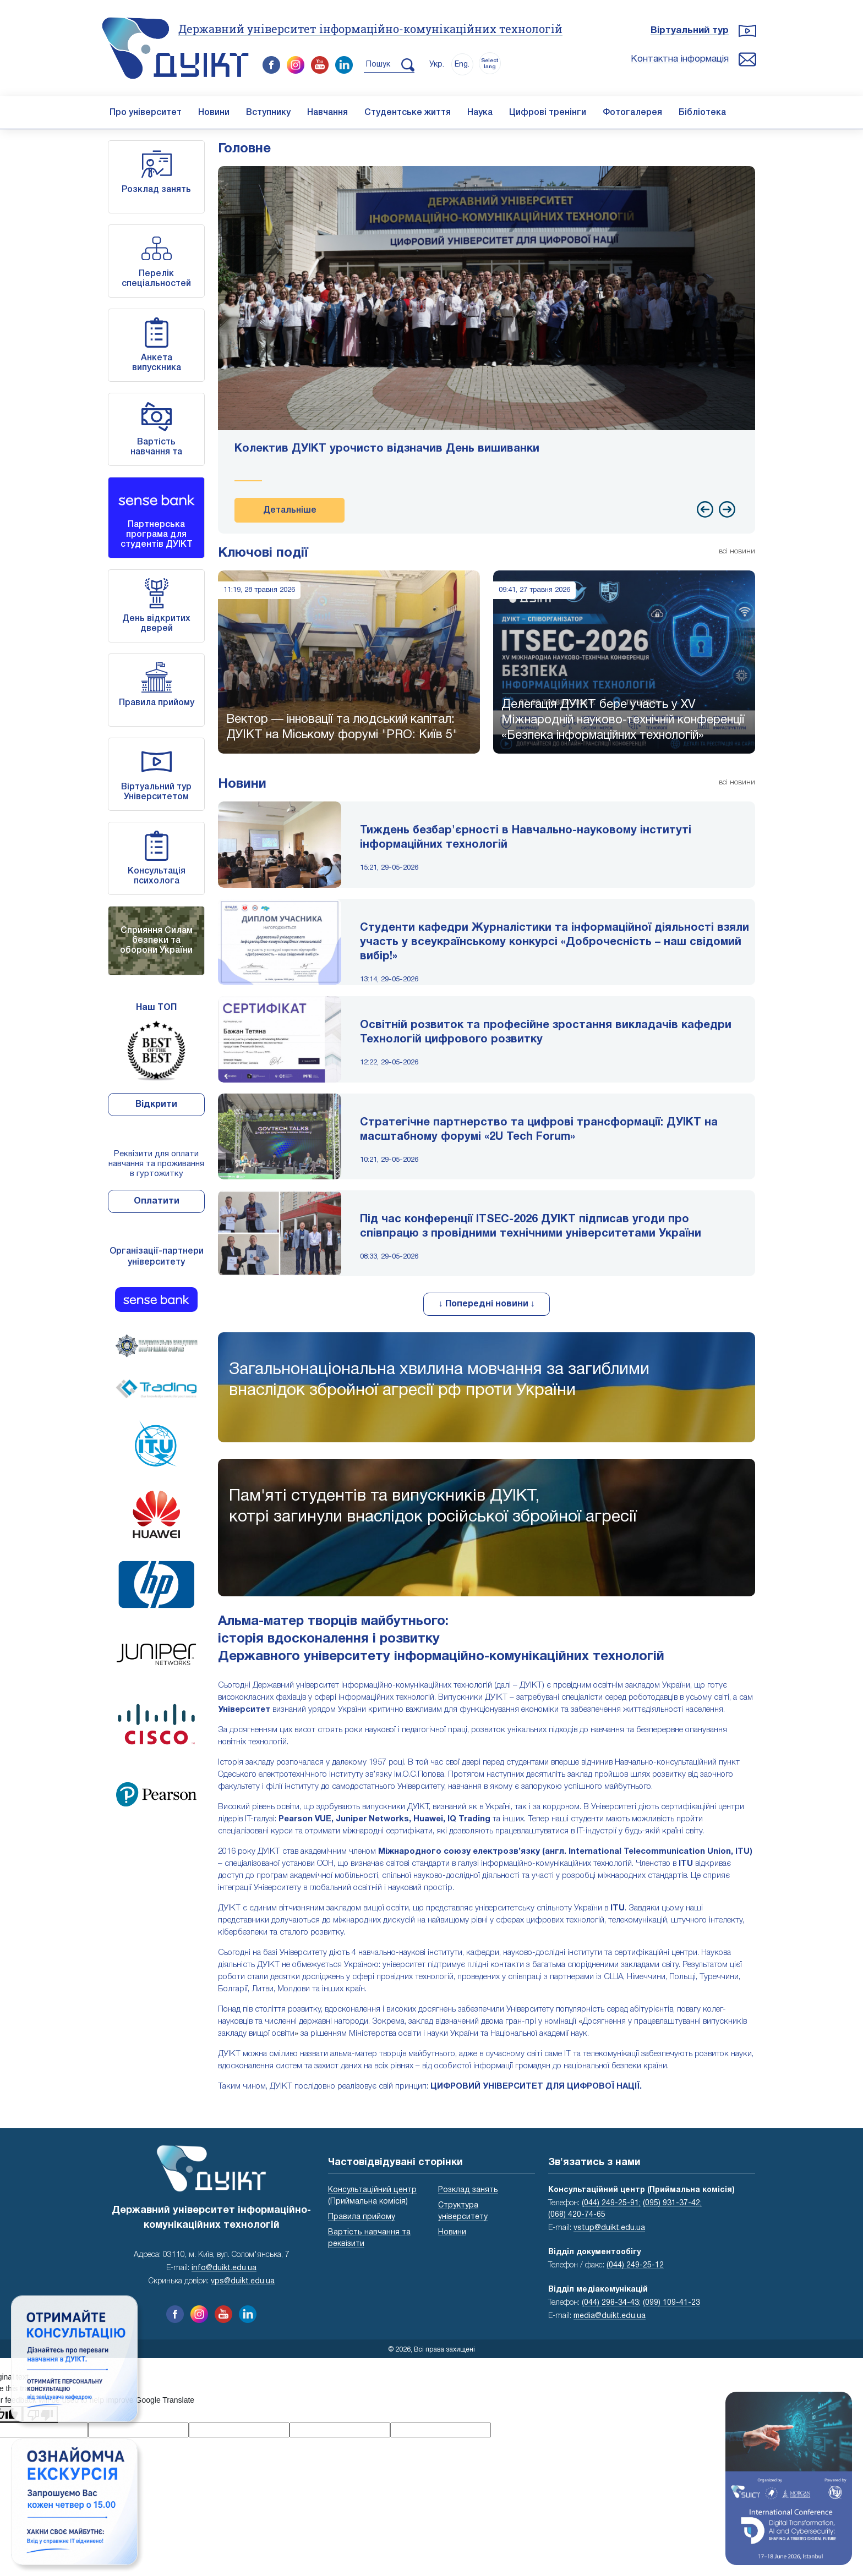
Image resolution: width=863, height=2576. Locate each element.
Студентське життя (407, 113)
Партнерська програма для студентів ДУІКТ (157, 534)
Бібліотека (702, 113)
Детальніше (289, 510)
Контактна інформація (680, 59)
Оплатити (156, 1201)
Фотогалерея (632, 113)
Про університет (146, 113)
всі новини (737, 551)
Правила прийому (156, 703)
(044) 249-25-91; (611, 2203)
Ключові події (263, 553)
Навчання (327, 113)
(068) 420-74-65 (576, 2214)
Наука (480, 113)
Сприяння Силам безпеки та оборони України (156, 940)
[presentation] (705, 509)
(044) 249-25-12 (635, 2265)
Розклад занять (156, 190)
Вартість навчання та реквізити (156, 452)
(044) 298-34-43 (610, 2302)
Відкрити (156, 1104)
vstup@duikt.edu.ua (609, 2228)
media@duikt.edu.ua (609, 2316)
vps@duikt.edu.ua (243, 2281)
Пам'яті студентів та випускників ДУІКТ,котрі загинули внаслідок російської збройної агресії (433, 1507)
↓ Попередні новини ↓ (487, 1304)
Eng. (462, 64)
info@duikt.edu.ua (224, 2268)
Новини (214, 113)
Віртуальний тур (690, 30)
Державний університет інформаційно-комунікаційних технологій (370, 28)
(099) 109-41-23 (671, 2302)
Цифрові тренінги (547, 113)
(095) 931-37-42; (672, 2203)
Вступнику (268, 113)
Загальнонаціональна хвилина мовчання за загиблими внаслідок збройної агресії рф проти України (439, 1380)
